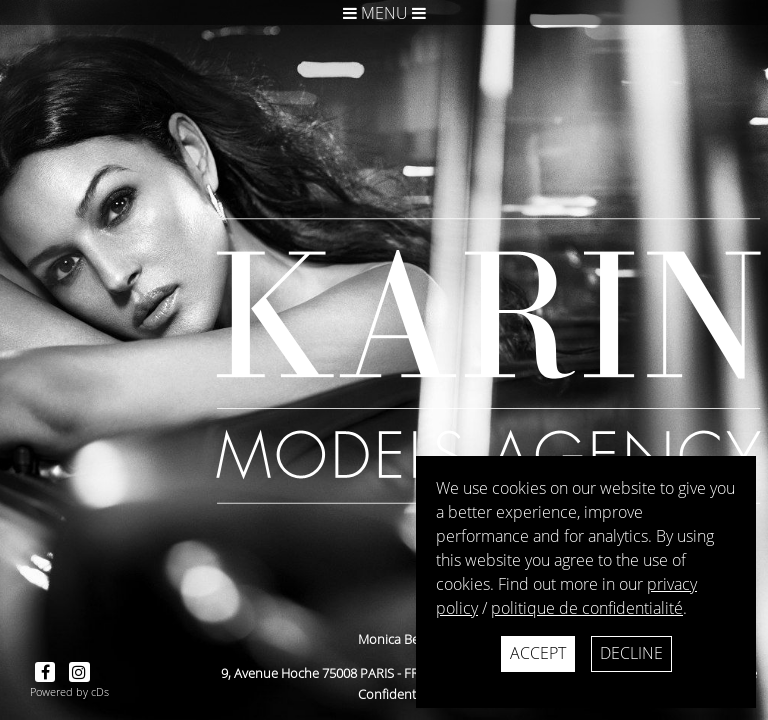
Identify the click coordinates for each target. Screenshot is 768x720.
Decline (631, 653)
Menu (384, 13)
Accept (538, 653)
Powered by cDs (69, 691)
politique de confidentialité (587, 608)
